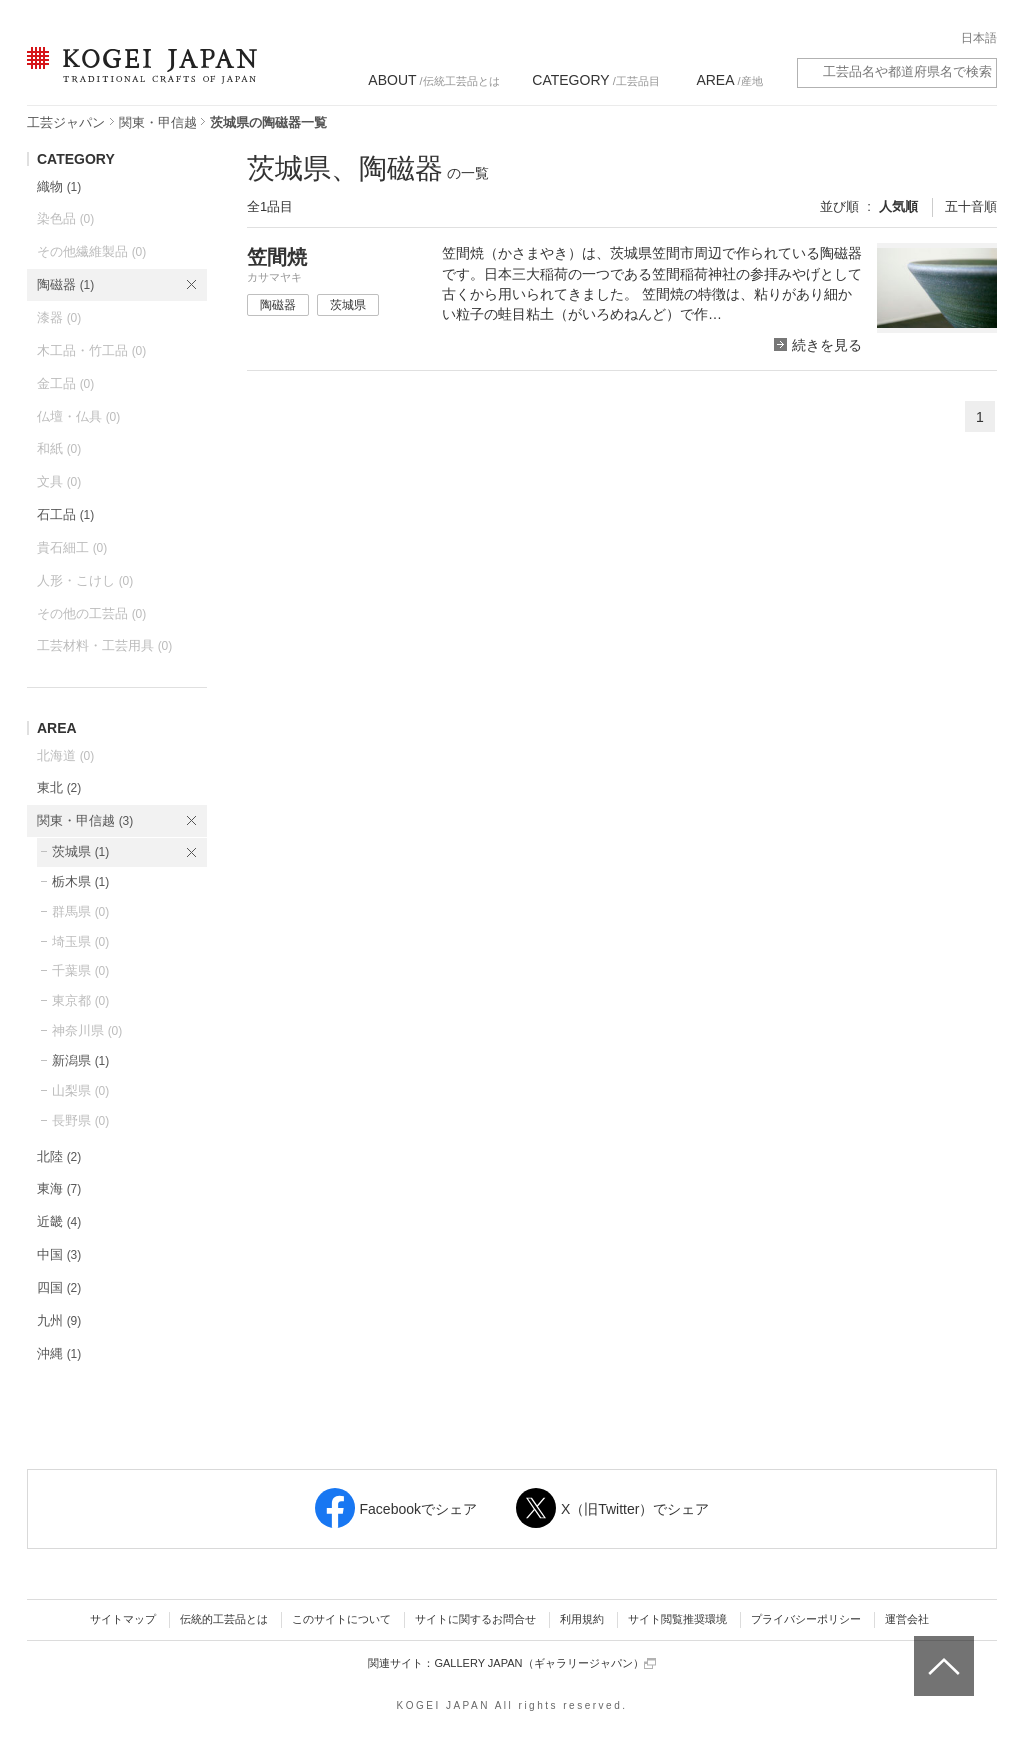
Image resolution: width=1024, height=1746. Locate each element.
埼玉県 (80, 941)
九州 (59, 1320)
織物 (59, 186)
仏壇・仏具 (78, 416)
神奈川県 (87, 1030)
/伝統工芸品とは (433, 80)
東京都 (80, 1000)
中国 (59, 1254)
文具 (59, 481)
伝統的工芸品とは (224, 1619)
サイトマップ (123, 1619)
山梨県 (80, 1090)
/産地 (729, 80)
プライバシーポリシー (806, 1619)
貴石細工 (72, 547)
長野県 (80, 1120)
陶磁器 (65, 284)
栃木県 (80, 881)
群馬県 (80, 911)
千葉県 (80, 970)
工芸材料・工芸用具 (104, 645)
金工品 (65, 383)
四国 (59, 1287)
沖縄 (59, 1353)
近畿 (59, 1221)
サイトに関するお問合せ (475, 1619)
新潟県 (80, 1060)
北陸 (59, 1156)
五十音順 (971, 206)
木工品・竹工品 (91, 350)
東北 (59, 787)
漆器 (59, 317)
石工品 (65, 514)
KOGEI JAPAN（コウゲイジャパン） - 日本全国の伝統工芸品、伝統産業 (138, 77)
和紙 (59, 448)
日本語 (979, 38)
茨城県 (80, 851)
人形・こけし (85, 580)
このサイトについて (341, 1619)
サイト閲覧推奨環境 (677, 1619)
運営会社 (907, 1619)
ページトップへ (941, 1651)
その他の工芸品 (91, 613)
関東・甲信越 (158, 122)
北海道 (65, 755)
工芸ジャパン (66, 122)
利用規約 (582, 1619)
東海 (59, 1188)
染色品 (65, 218)
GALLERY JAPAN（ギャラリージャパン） (544, 1663)
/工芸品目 (595, 80)
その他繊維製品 (91, 251)
